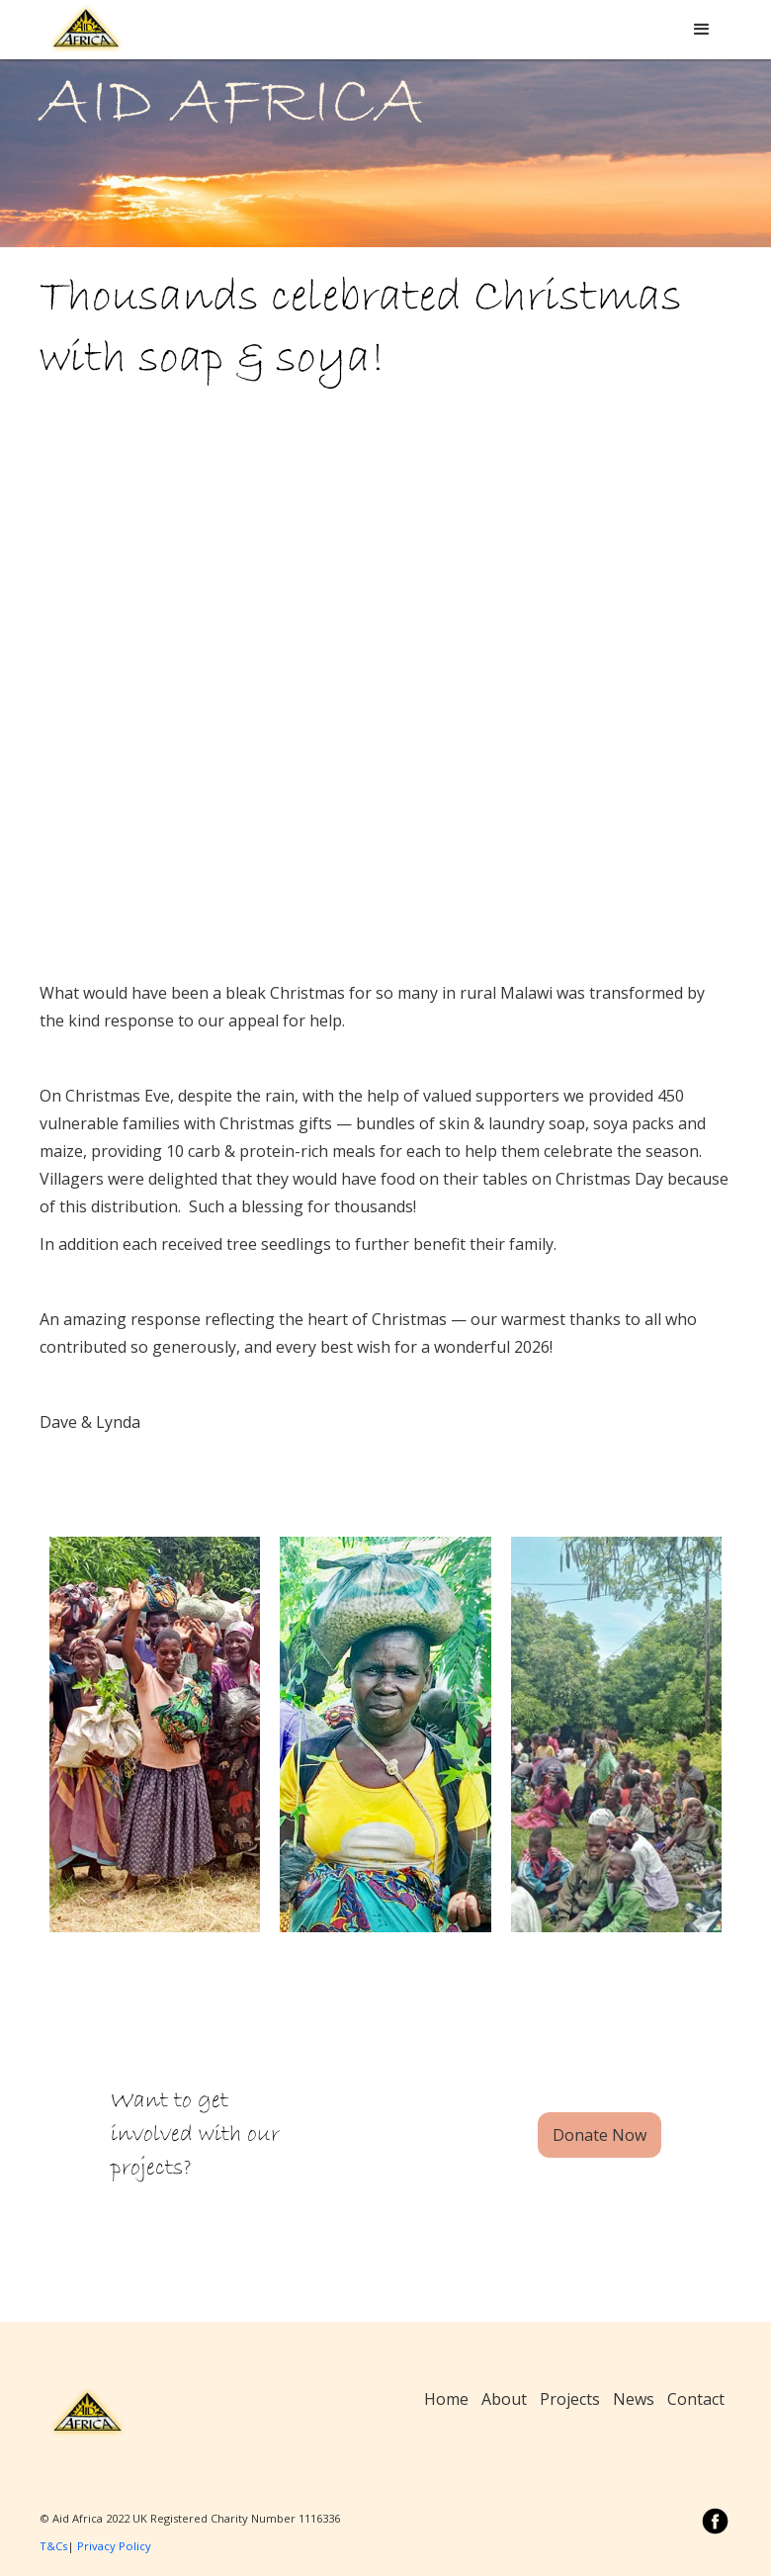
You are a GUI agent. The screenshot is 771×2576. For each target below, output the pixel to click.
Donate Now (599, 2135)
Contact (696, 2399)
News (633, 2399)
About (504, 2399)
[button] (701, 29)
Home (446, 2399)
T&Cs (53, 2545)
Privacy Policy (114, 2545)
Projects (570, 2399)
